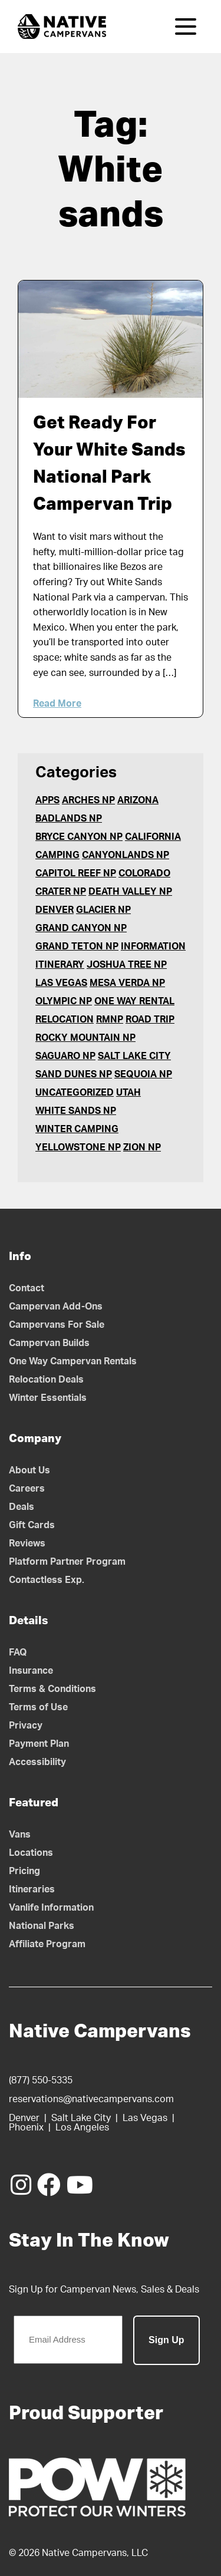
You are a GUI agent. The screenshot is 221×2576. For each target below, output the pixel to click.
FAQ (18, 1652)
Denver (54, 910)
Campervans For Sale (56, 1325)
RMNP (109, 1019)
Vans (20, 1834)
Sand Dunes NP (73, 1074)
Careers (27, 1488)
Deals (21, 1507)
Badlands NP (68, 818)
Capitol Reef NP (75, 873)
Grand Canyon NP (81, 928)
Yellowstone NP (78, 1147)
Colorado (144, 873)
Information (153, 946)
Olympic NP (63, 1001)
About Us (29, 1470)
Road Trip (150, 1019)
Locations (31, 1853)
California (153, 837)
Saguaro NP (65, 1056)
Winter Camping (76, 1129)
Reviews (27, 1543)
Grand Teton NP (76, 946)
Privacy (25, 1725)
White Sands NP (75, 1111)
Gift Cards (32, 1525)
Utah (128, 1092)
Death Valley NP (130, 891)
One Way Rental (134, 1001)
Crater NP (60, 891)
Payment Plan (39, 1744)
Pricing (24, 1871)
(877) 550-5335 (40, 2080)
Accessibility (37, 1762)
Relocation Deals (46, 1379)
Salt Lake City (134, 1056)
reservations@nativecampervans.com (91, 2099)
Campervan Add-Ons (56, 1306)
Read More (57, 703)
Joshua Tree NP (127, 964)
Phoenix (26, 2127)
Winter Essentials (48, 1398)
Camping (57, 855)
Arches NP (88, 800)
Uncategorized (74, 1092)
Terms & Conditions (52, 1689)
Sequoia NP (143, 1074)
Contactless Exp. (46, 1580)
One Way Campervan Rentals (73, 1361)
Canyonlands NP (125, 855)
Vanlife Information (51, 1907)
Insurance (31, 1670)
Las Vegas (61, 983)
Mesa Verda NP (127, 983)
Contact (26, 1288)
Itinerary (59, 964)
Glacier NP (103, 910)
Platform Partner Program (67, 1561)
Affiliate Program (47, 1944)
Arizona (138, 800)
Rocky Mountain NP (85, 1038)
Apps (47, 800)
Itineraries (32, 1889)
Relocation (64, 1019)
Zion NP (142, 1147)
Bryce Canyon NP (79, 837)
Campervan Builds (49, 1343)
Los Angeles (82, 2127)
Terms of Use (38, 1707)
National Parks (41, 1926)
